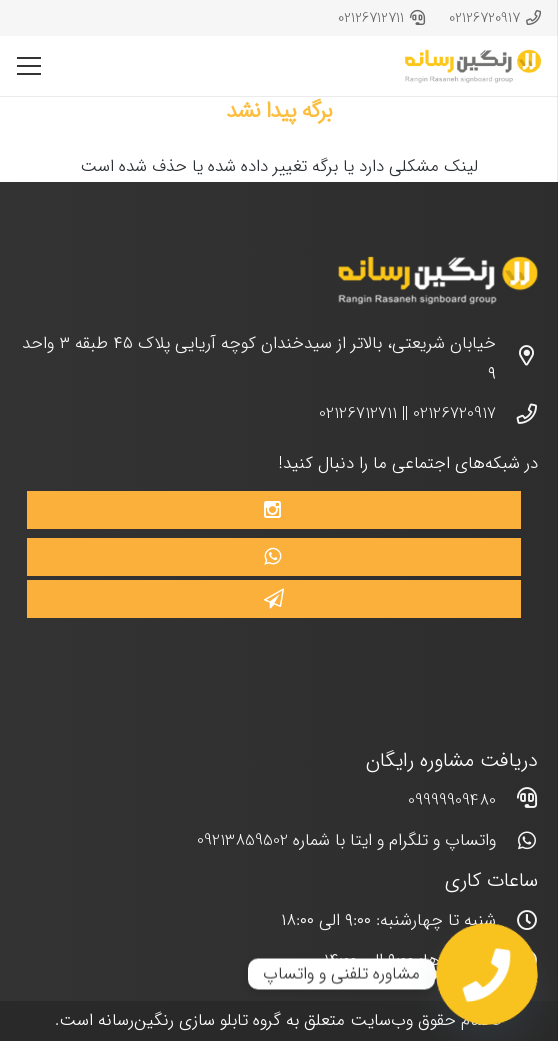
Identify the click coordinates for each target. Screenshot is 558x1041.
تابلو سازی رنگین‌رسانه (173, 1020)
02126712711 (358, 413)
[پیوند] (473, 66)
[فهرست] (28, 66)
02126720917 (454, 413)
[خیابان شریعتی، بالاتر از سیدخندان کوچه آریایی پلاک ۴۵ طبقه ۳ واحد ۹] (517, 359)
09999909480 (452, 800)
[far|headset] (517, 801)
